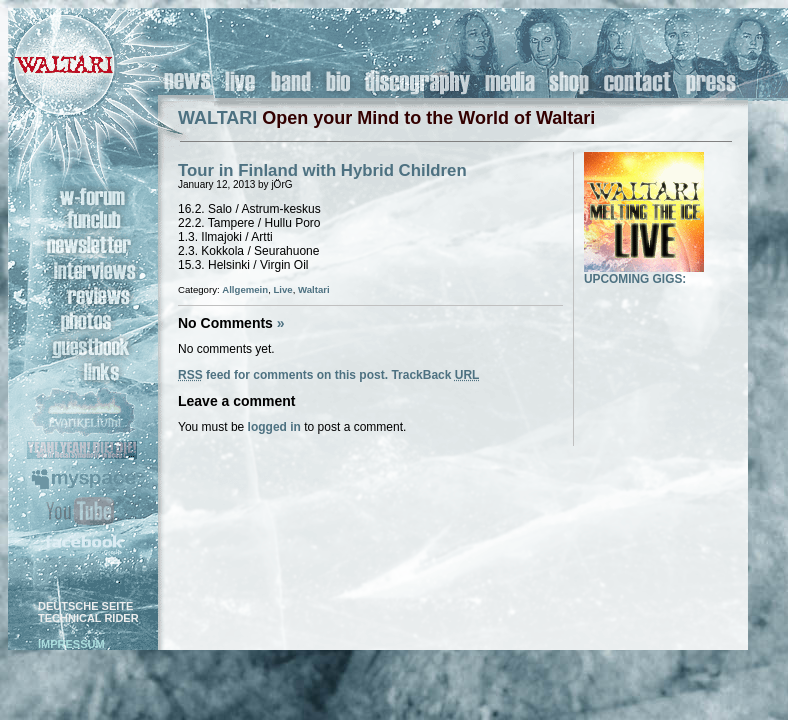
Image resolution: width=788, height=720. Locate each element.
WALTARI (217, 118)
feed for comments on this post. (283, 375)
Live (282, 289)
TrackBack (435, 375)
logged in (274, 427)
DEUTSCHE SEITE (85, 606)
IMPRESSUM (71, 644)
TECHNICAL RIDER (88, 618)
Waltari (314, 289)
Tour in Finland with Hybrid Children (322, 170)
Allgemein (245, 289)
